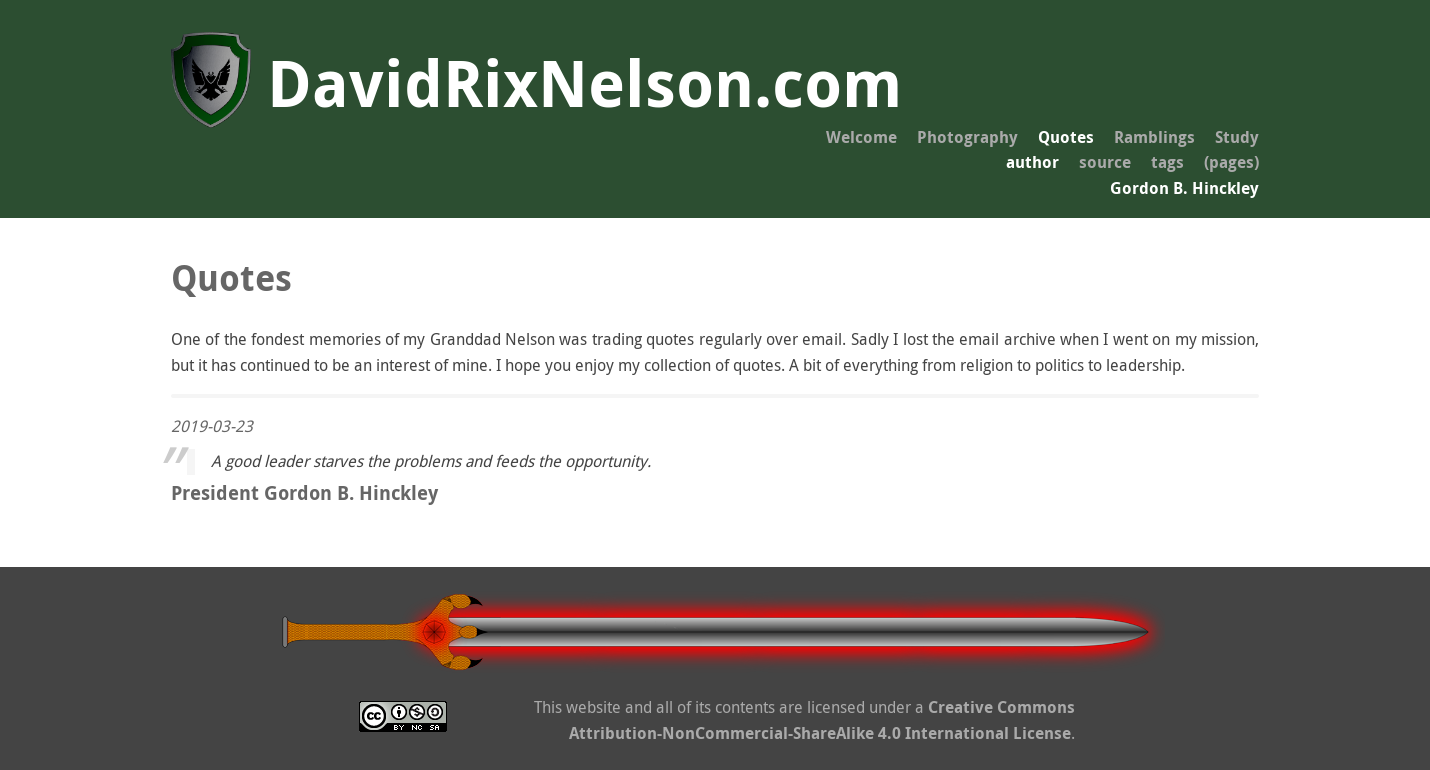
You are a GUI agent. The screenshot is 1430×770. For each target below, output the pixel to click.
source (1105, 162)
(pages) (1231, 162)
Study (1237, 137)
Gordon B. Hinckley (1184, 188)
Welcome (861, 137)
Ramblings (1154, 137)
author (1032, 162)
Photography (967, 137)
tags (1167, 162)
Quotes (1066, 137)
